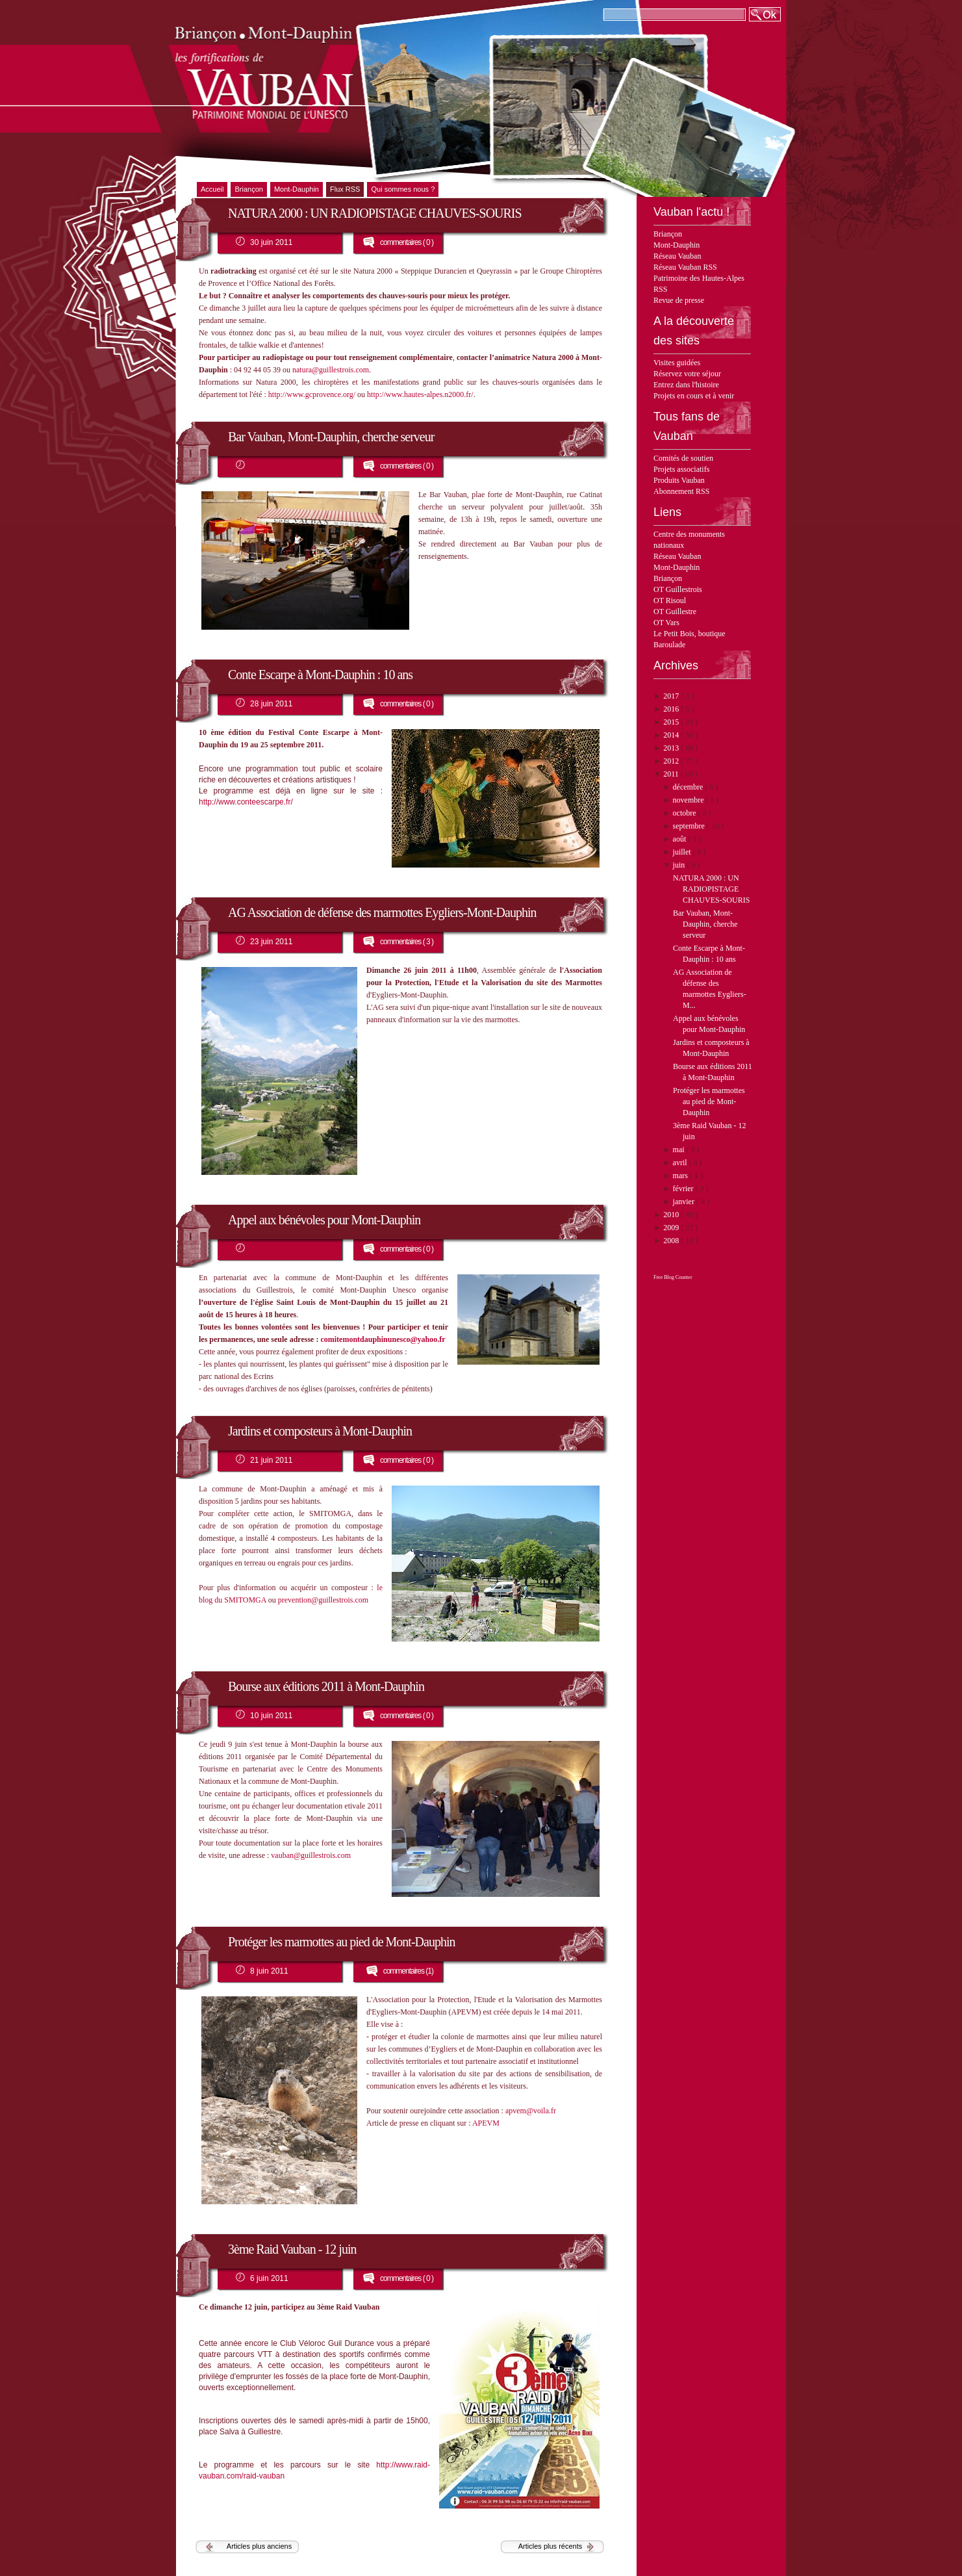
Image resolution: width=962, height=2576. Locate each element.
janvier (684, 1201)
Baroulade (669, 644)
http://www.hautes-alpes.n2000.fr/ (420, 394)
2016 (672, 709)
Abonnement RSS (681, 491)
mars (681, 1175)
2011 (672, 774)
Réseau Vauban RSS (685, 267)
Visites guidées (676, 362)
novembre (689, 800)
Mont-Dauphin (676, 245)
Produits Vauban (679, 480)
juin (680, 864)
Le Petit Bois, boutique (689, 633)
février (684, 1188)
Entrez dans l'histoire (686, 384)
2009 (672, 1227)
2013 (672, 748)
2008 (672, 1240)
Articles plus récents (550, 2546)
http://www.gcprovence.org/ (311, 394)
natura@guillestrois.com (330, 369)
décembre (689, 787)
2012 (672, 761)
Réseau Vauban (677, 256)
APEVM (486, 2123)
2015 (672, 722)
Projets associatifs (681, 469)
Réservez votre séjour (687, 373)
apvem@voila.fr (530, 2110)
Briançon (667, 233)
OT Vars (666, 622)
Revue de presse (678, 300)
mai (680, 1149)
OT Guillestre (674, 611)
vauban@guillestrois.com (311, 1855)
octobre (685, 813)
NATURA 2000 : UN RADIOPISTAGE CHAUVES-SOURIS (711, 889)
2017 (672, 696)
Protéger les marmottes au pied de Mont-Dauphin (709, 1101)
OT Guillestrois (677, 589)
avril (681, 1162)
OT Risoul (669, 600)
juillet (683, 852)
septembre (690, 826)
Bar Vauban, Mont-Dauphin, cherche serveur (705, 924)
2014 (672, 735)
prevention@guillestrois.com (323, 1599)
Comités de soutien (683, 458)
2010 (672, 1214)
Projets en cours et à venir (693, 395)
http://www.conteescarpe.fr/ (246, 801)
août (681, 839)
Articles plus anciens (259, 2546)
